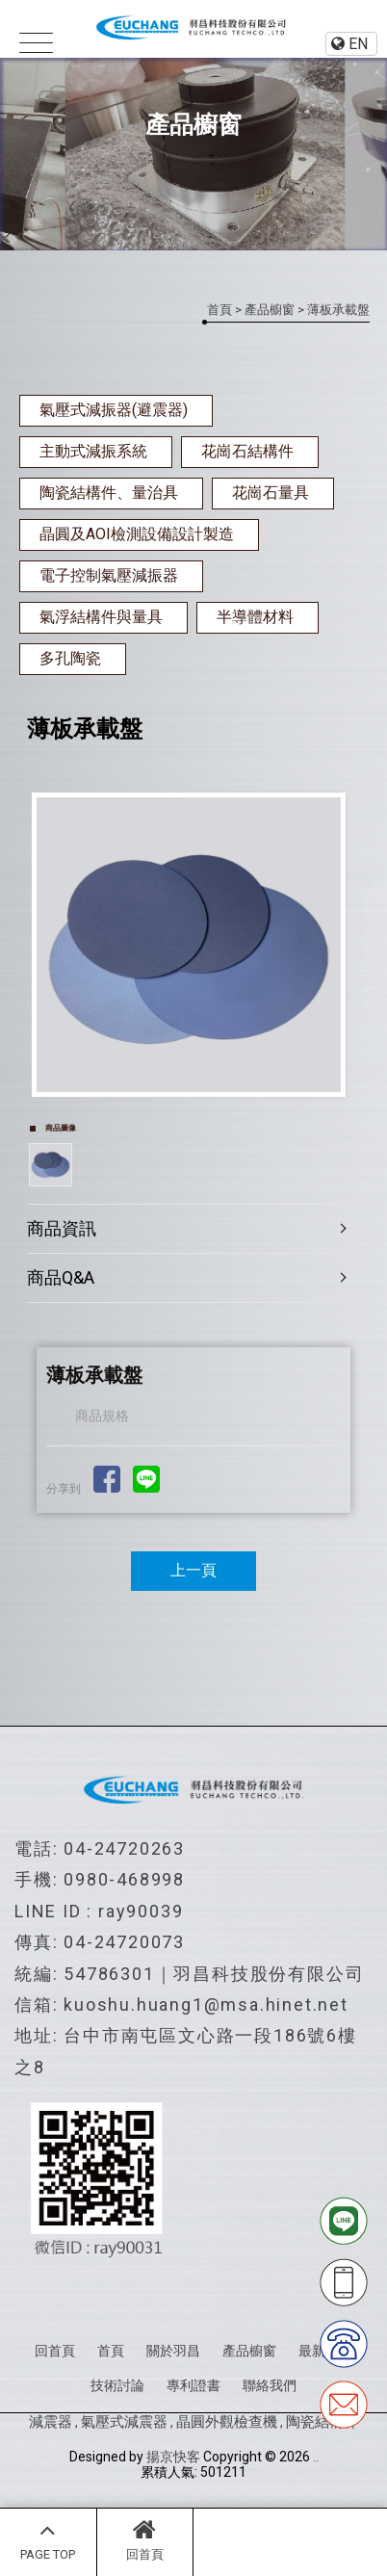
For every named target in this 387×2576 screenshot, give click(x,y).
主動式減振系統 (93, 451)
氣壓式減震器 (124, 2422)
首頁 (219, 309)
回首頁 (145, 2539)
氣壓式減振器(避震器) (113, 410)
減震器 (50, 2422)
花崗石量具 (270, 492)
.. (316, 2456)
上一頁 (193, 1570)
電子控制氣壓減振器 (108, 575)
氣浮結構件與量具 (101, 617)
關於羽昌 (173, 2350)
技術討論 (117, 2385)
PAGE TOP (48, 2539)
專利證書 (193, 2385)
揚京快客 (173, 2456)
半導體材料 (255, 617)
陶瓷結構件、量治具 (108, 492)
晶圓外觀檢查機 (226, 2422)
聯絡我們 (270, 2385)
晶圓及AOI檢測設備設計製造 (136, 534)
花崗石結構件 (247, 451)
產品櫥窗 (270, 309)
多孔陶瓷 (70, 658)
